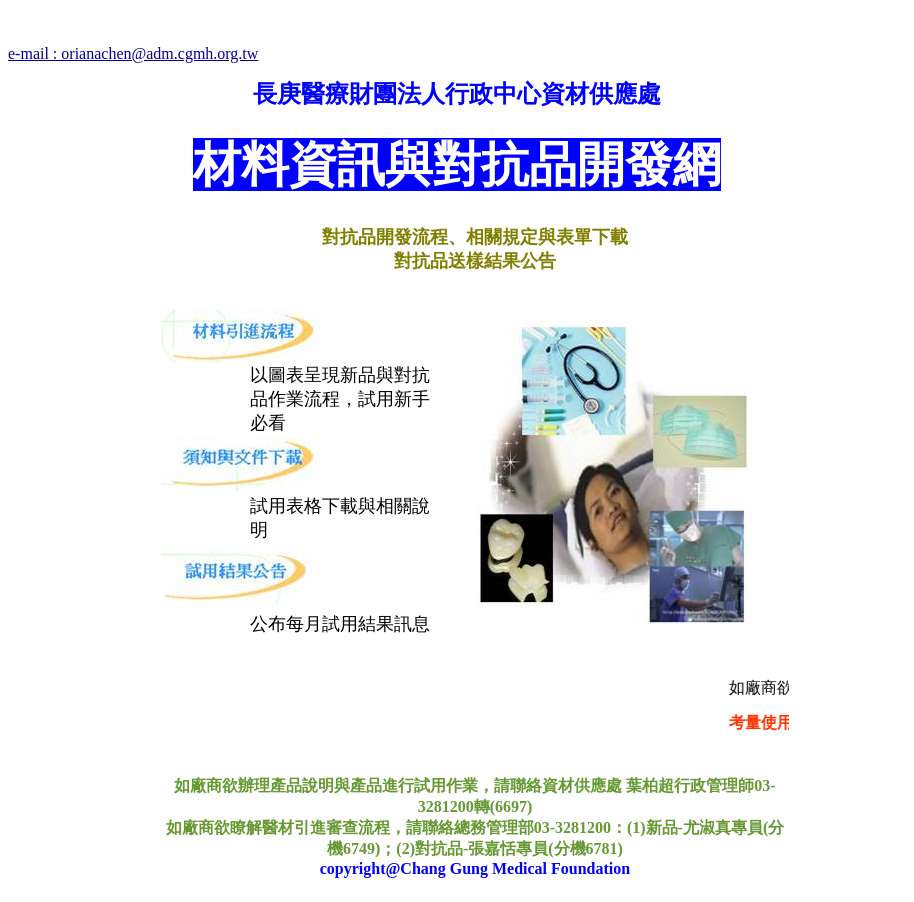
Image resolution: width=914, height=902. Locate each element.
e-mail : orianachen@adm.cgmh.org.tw (133, 53)
